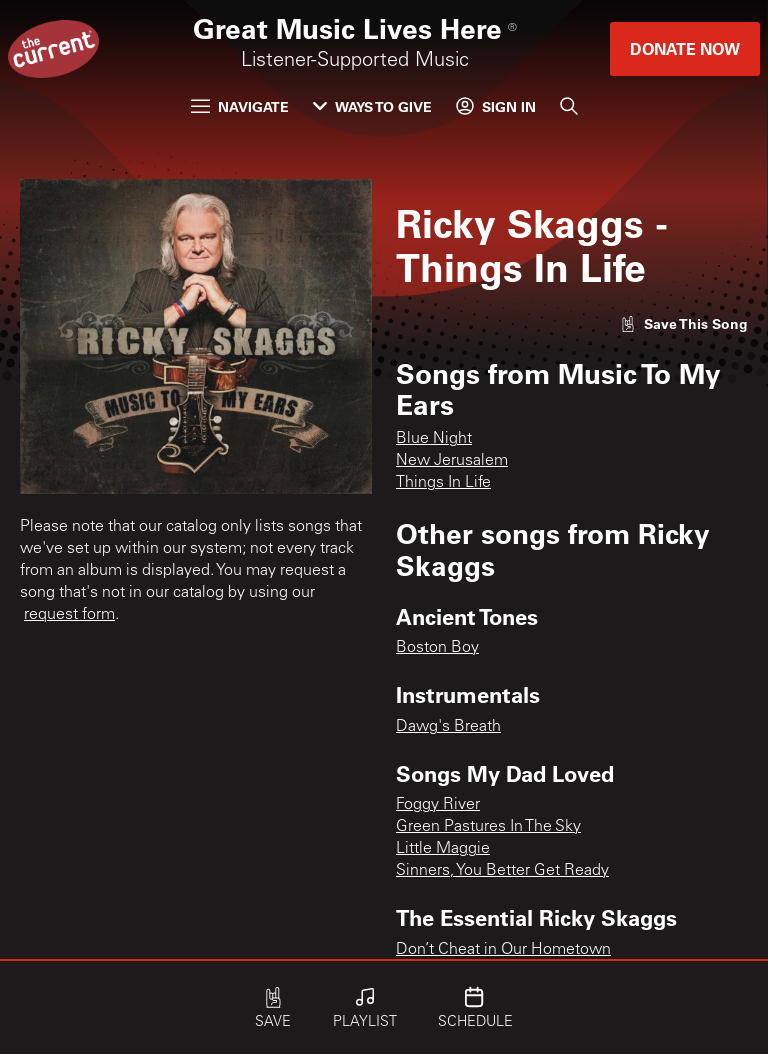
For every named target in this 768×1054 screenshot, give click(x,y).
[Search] (569, 106)
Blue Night (434, 439)
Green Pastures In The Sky (488, 827)
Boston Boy (437, 648)
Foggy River (438, 805)
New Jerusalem (452, 461)
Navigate (240, 106)
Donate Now (685, 48)
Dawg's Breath (448, 727)
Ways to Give (372, 106)
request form (69, 615)
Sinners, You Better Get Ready (502, 871)
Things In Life (443, 483)
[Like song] (684, 323)
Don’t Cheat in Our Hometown (503, 950)
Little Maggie (443, 849)
